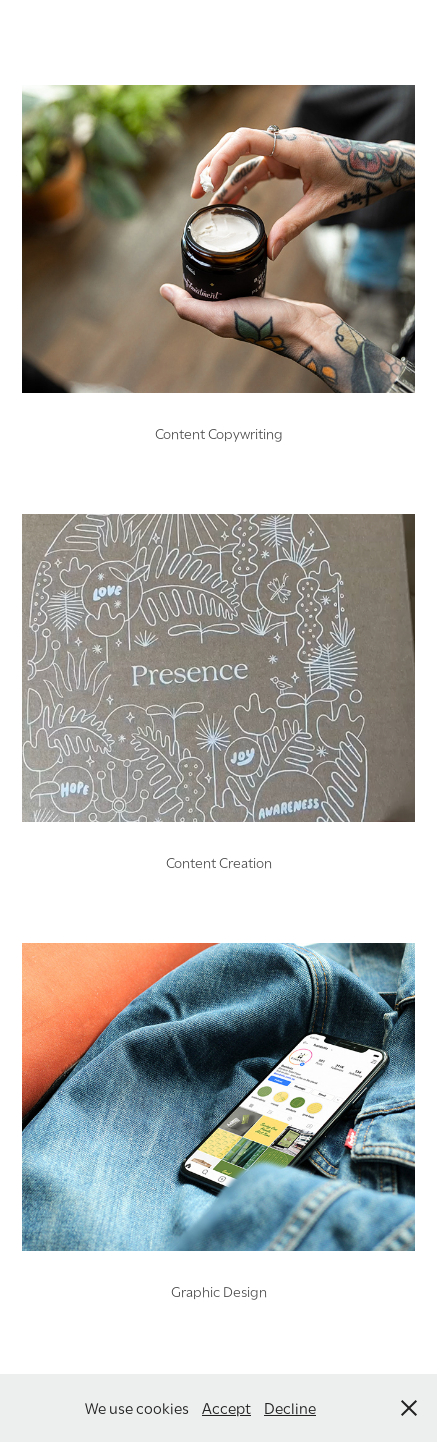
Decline (290, 1407)
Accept (226, 1407)
